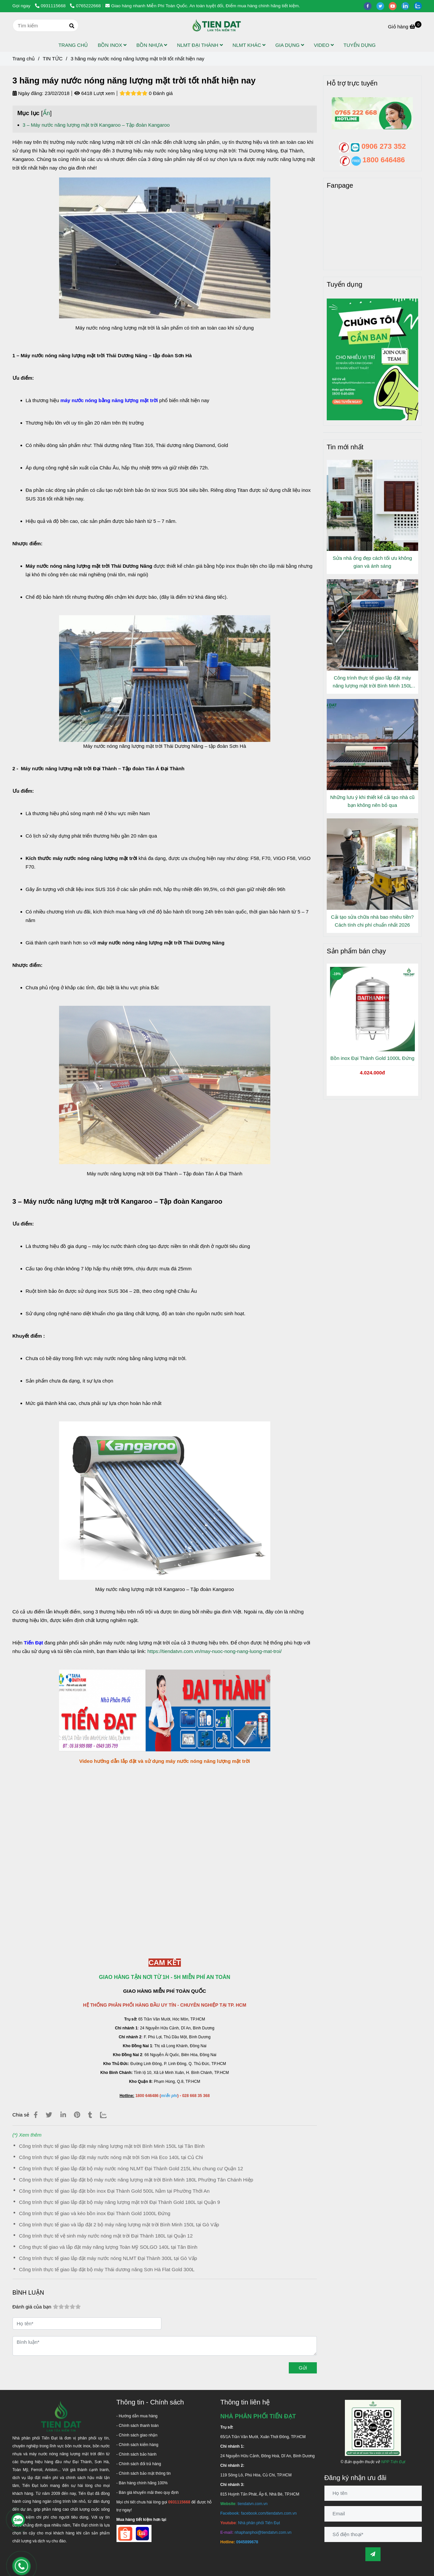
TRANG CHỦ (73, 45)
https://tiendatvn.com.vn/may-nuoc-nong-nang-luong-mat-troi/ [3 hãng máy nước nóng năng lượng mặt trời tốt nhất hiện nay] (215, 1651)
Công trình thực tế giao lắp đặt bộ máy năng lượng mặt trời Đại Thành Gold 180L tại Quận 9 (119, 2202)
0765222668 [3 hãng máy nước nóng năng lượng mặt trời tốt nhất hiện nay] (85, 5)
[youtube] (395, 5)
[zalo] (419, 5)
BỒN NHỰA (151, 45)
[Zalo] (107, 2114)
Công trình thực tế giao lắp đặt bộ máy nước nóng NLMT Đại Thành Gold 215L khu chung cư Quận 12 (131, 2168)
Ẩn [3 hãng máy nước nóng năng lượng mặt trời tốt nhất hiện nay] (46, 113)
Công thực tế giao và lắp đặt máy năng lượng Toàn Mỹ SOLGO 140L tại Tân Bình (108, 2247)
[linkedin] (407, 5)
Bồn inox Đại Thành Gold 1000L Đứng (372, 1058)
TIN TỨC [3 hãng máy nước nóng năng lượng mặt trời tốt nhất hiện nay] (52, 58)
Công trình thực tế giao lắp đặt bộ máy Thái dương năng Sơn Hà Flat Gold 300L (107, 2269)
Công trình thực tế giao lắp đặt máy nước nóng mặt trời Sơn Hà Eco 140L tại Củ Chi (111, 2157)
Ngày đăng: (28, 93)
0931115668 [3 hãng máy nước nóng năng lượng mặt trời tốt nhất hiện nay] (51, 5)
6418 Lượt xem (94, 93)
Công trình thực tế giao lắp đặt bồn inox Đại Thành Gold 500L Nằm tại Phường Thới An (114, 2191)
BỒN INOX (112, 45)
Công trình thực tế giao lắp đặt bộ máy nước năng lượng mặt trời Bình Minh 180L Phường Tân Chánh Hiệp (136, 2179)
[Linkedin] (63, 2114)
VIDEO (324, 45)
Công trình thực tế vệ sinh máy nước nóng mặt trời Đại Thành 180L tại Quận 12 (106, 2236)
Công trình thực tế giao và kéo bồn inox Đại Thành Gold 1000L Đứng (95, 2213)
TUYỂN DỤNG (360, 45)
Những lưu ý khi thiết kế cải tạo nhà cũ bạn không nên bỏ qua (372, 801)
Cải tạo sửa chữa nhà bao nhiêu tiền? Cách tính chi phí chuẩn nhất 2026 (372, 921)
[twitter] (382, 5)
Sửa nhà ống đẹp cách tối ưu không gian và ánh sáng (372, 562)
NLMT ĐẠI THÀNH (199, 45)
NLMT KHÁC (249, 45)
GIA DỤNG (289, 45)
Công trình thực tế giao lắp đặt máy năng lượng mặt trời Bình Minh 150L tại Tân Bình (112, 2146)
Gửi (303, 2367)
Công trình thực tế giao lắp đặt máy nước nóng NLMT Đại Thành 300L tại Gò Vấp (108, 2258)
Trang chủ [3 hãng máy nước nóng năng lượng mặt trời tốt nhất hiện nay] (24, 58)
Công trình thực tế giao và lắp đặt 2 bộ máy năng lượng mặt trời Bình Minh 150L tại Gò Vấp (119, 2224)
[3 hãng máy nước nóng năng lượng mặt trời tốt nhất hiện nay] (217, 25)
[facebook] (370, 5)
